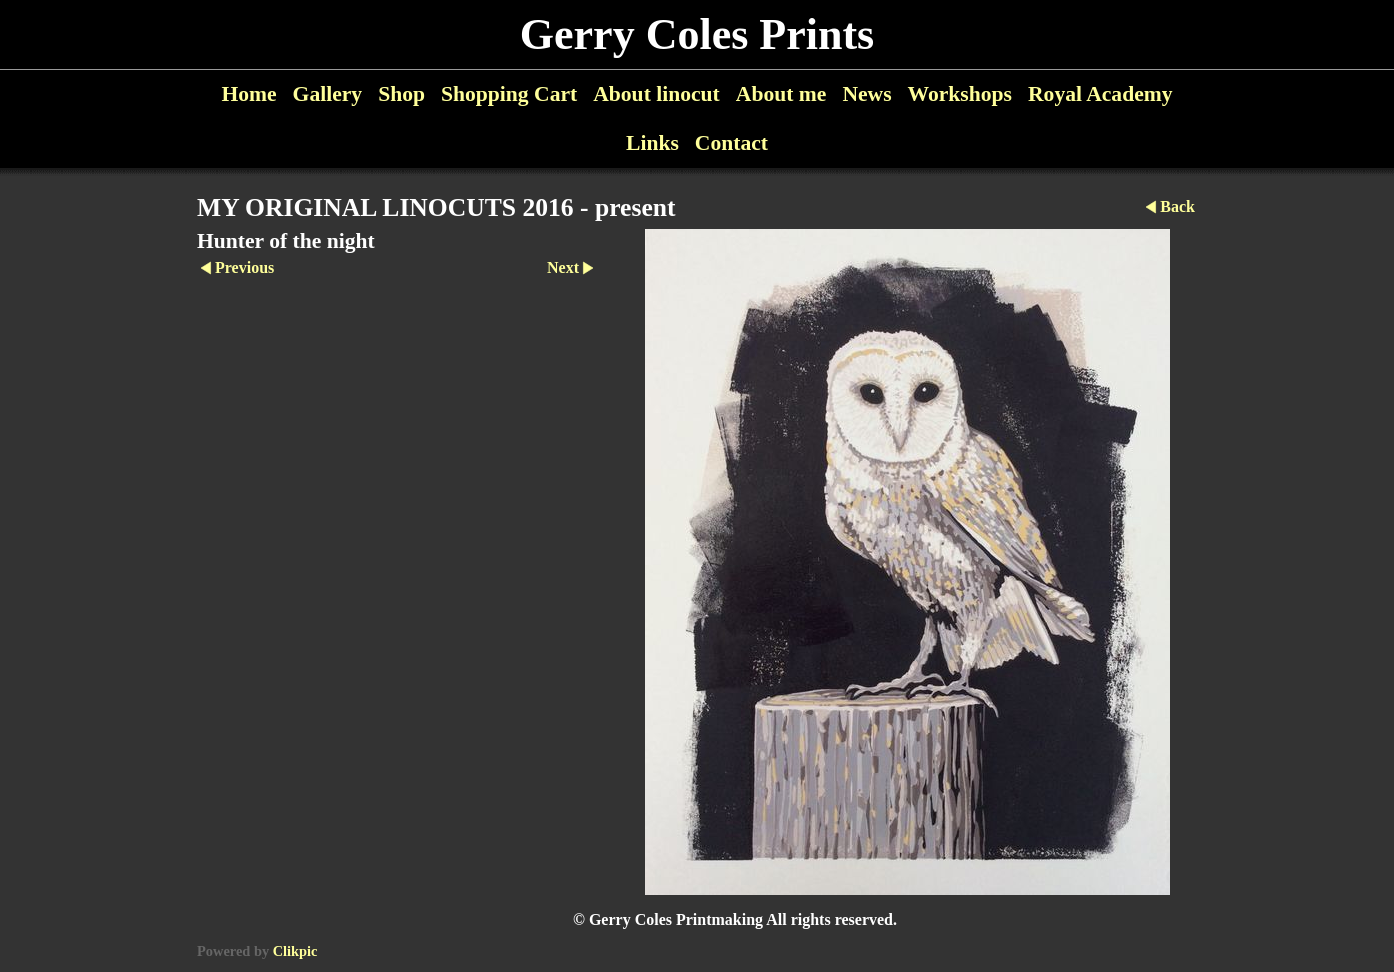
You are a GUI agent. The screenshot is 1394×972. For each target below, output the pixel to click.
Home (248, 94)
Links (652, 143)
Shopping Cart (509, 94)
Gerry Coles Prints (697, 34)
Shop (401, 94)
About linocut (656, 94)
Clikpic (295, 951)
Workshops (960, 94)
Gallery (328, 94)
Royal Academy (1100, 94)
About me (781, 94)
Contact (731, 143)
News (866, 94)
